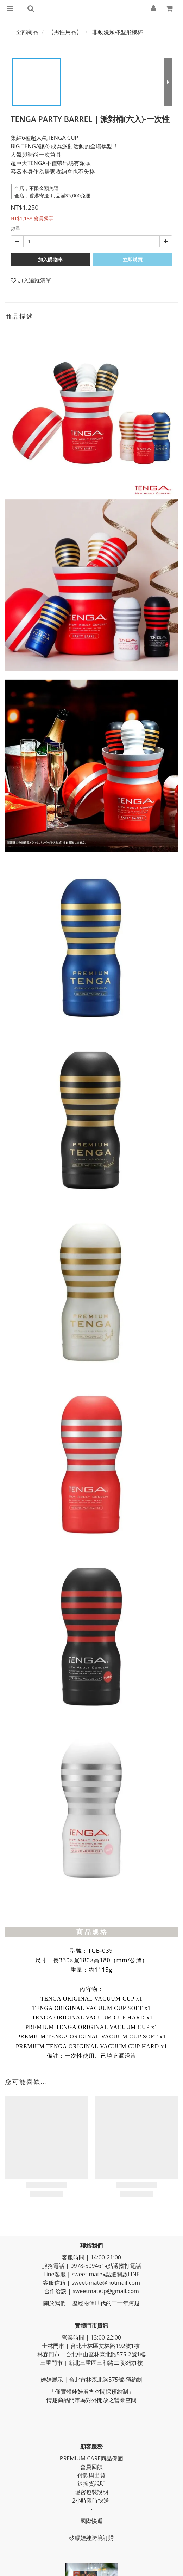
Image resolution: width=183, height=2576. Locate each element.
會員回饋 (91, 2467)
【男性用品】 (65, 32)
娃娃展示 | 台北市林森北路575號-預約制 (91, 2379)
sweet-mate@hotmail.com (105, 2282)
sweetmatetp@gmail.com (105, 2291)
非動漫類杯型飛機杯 (117, 32)
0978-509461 (87, 2266)
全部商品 (27, 32)
